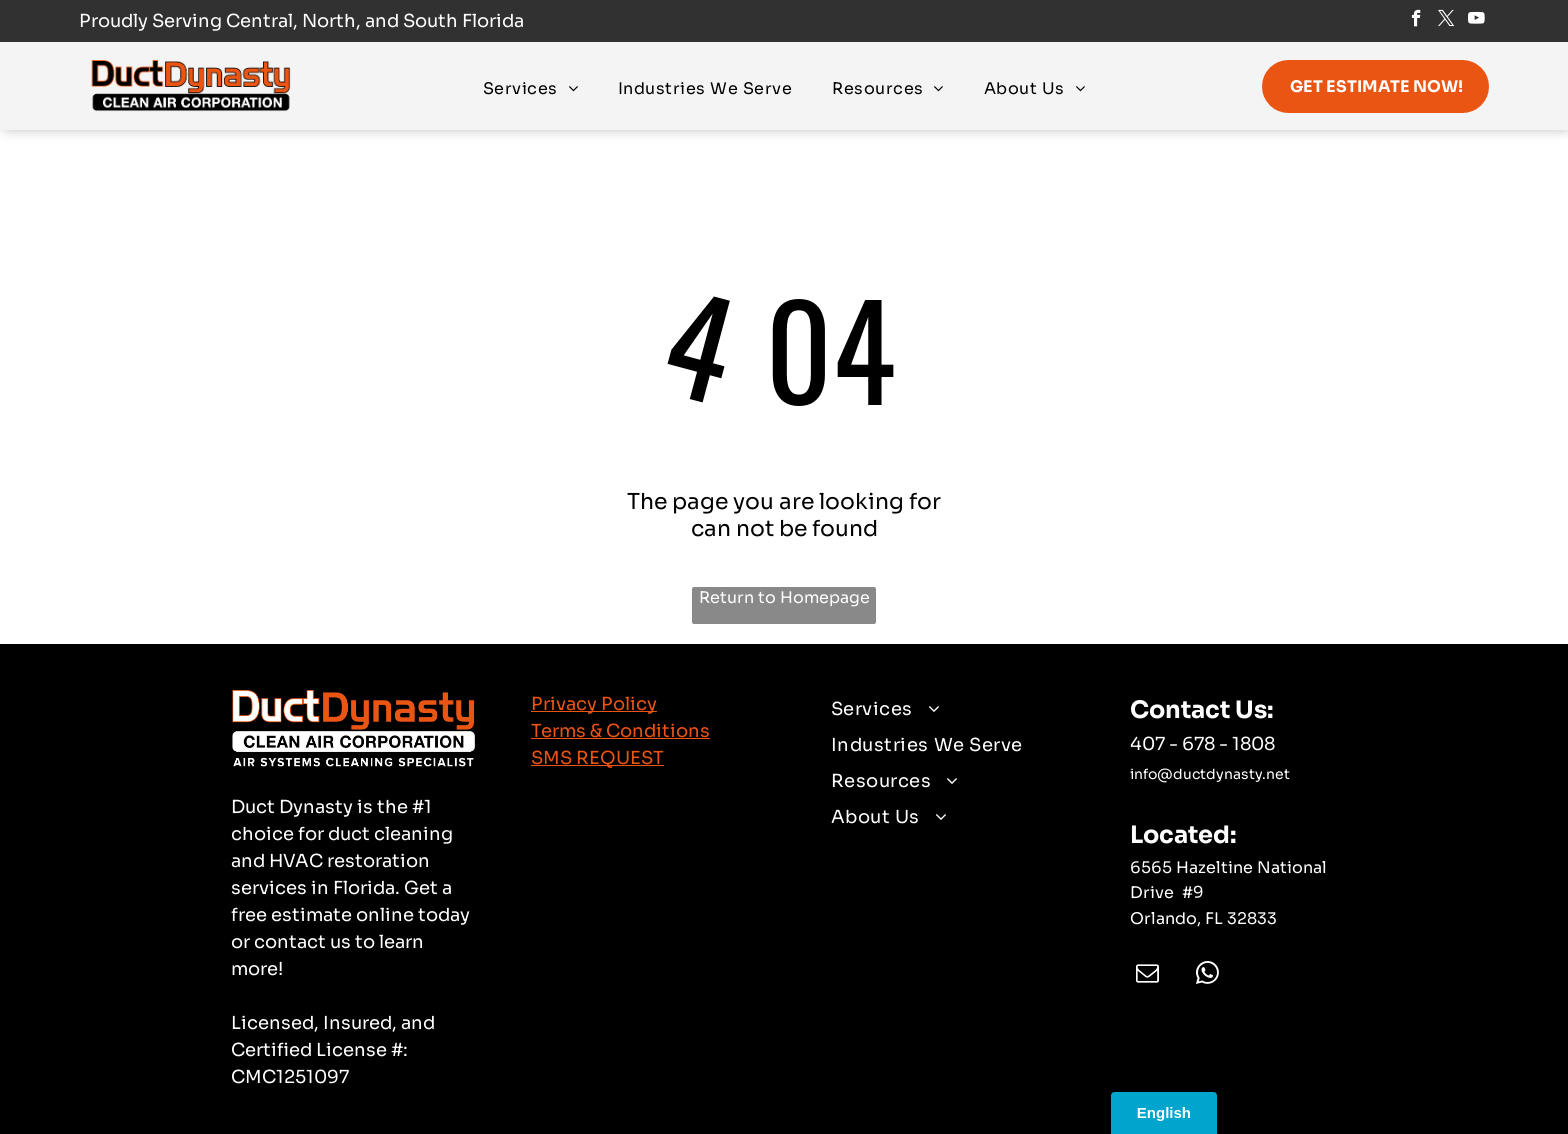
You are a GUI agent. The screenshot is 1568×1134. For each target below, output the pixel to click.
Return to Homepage (784, 597)
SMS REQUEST (597, 758)
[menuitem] (530, 87)
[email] (1147, 975)
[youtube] (1476, 21)
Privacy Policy (594, 704)
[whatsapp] (1207, 975)
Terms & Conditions (620, 731)
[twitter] (1446, 21)
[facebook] (1416, 21)
